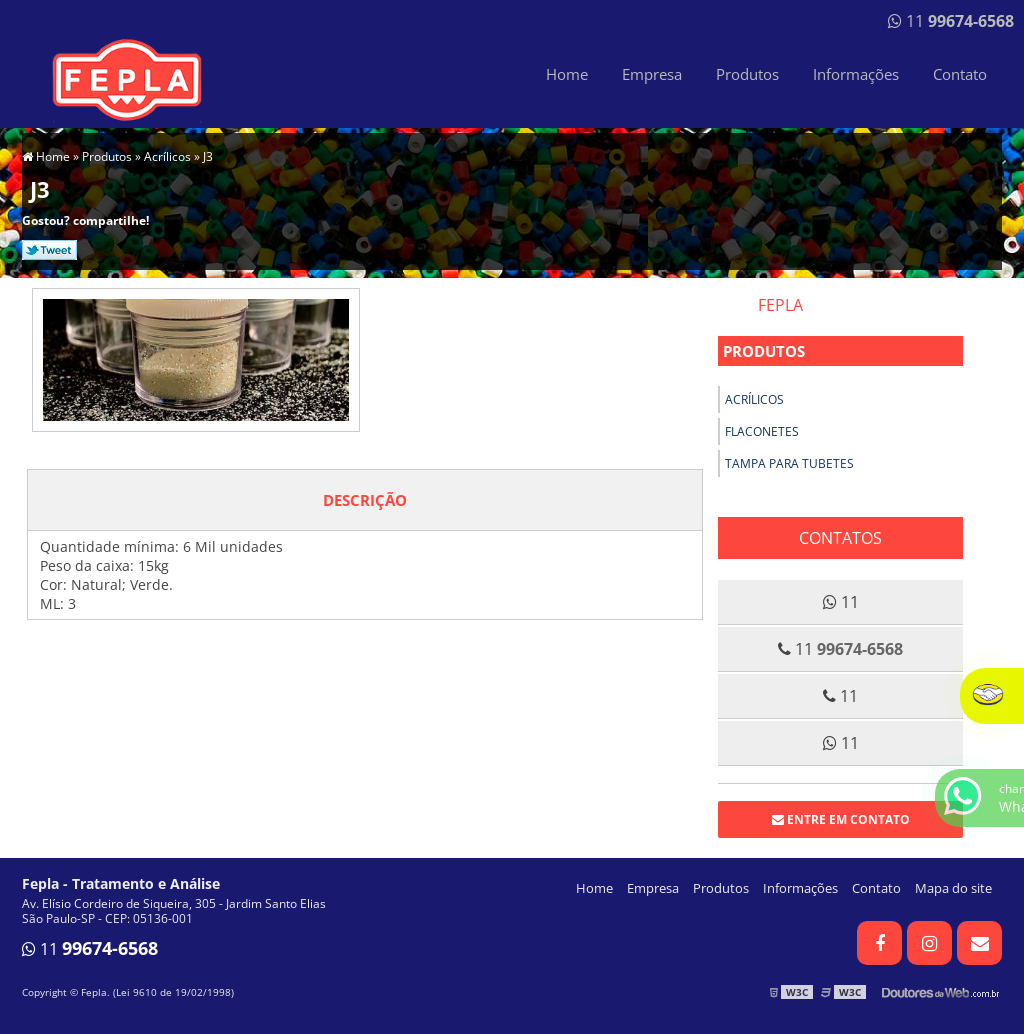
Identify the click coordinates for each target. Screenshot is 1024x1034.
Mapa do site (953, 888)
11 (951, 21)
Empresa (652, 74)
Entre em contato (841, 819)
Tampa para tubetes (789, 463)
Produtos (747, 74)
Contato (960, 74)
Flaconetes (762, 431)
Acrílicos (754, 399)
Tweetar (49, 250)
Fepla (780, 305)
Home (567, 74)
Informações (856, 74)
